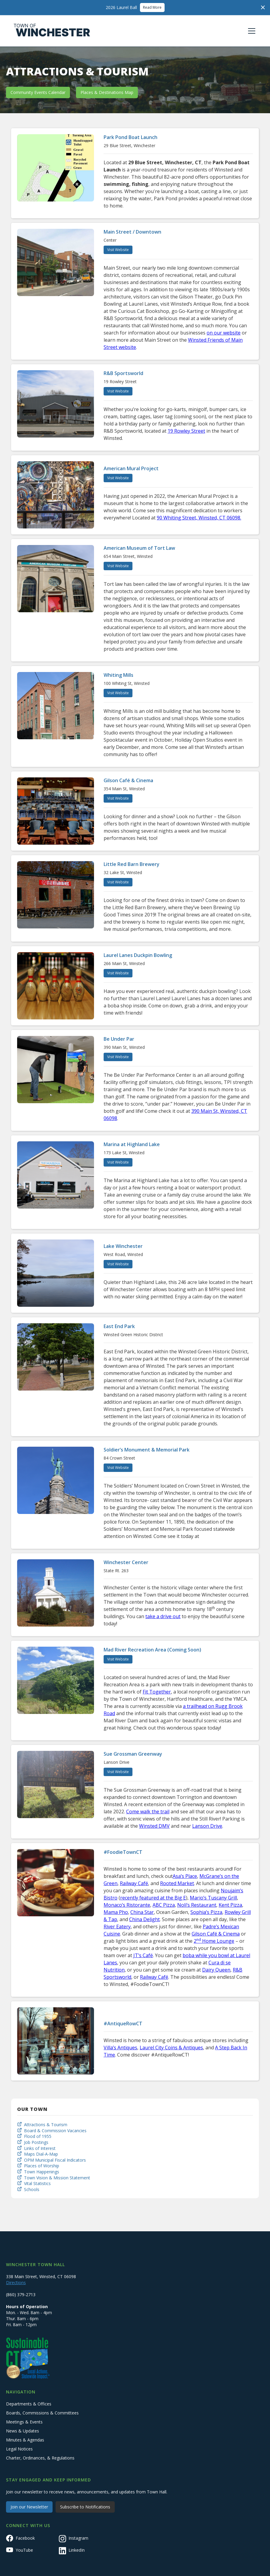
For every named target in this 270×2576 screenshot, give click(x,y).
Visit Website (118, 249)
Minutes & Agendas (25, 2440)
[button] (250, 31)
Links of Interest (40, 2148)
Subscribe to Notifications (85, 2507)
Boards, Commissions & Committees (42, 2413)
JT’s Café (143, 1955)
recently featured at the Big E (153, 1897)
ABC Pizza (164, 1905)
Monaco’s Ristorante (127, 1905)
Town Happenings (41, 2172)
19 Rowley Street (186, 431)
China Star (142, 1912)
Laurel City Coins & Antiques (171, 2047)
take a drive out (163, 1616)
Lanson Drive (207, 1826)
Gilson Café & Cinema (216, 1933)
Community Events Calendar (38, 92)
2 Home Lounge (214, 1941)
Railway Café (134, 1883)
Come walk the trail (147, 1811)
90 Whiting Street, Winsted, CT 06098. (199, 517)
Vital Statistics (37, 2183)
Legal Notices (19, 2449)
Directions (16, 2282)
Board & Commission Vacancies (55, 2130)
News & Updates (22, 2431)
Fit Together (157, 1691)
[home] (52, 31)
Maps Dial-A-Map (41, 2154)
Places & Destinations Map (106, 92)
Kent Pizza (230, 1905)
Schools (31, 2189)
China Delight (144, 1919)
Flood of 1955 (37, 2136)
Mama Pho (116, 1912)
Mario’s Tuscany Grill (213, 1897)
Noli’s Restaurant (196, 1905)
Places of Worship (41, 2166)
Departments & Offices (28, 2404)
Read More (152, 7)
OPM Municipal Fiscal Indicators (55, 2160)
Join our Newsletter (29, 2507)
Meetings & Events (24, 2422)
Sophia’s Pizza (206, 1912)
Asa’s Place (185, 1876)
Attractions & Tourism (45, 2124)
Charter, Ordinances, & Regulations (40, 2458)
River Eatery (117, 1926)
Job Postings (36, 2142)
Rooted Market (177, 1883)
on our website (224, 332)
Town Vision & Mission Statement (57, 2178)
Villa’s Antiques (120, 2047)
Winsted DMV (154, 1826)
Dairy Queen (216, 1969)
